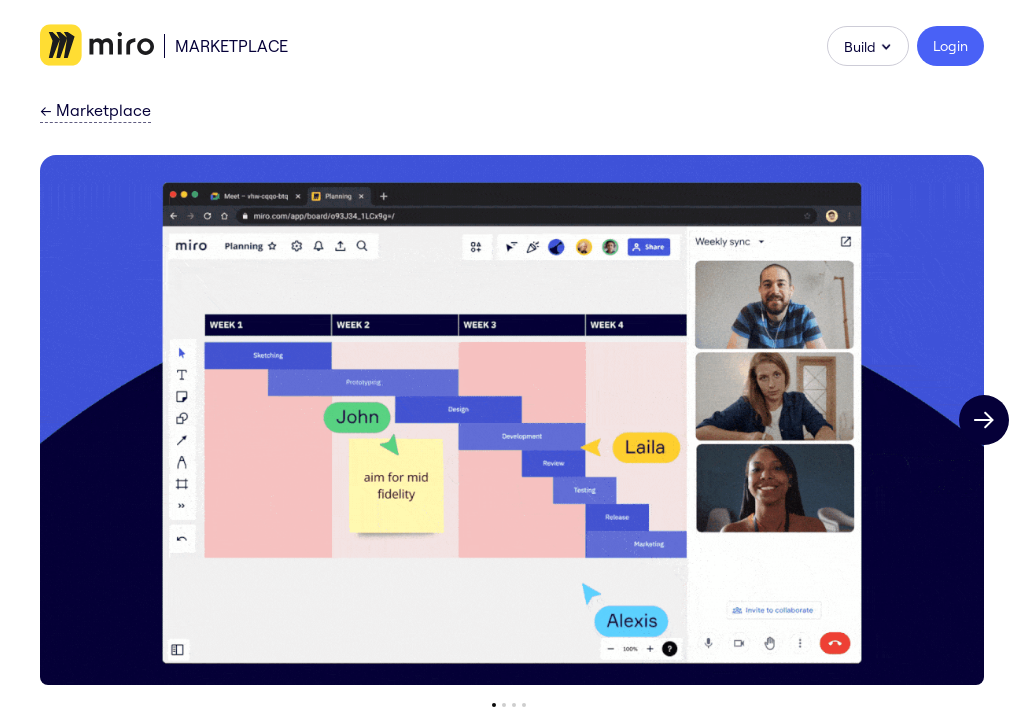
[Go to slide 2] (504, 705)
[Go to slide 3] (514, 705)
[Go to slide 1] (494, 705)
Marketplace (231, 46)
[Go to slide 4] (524, 705)
